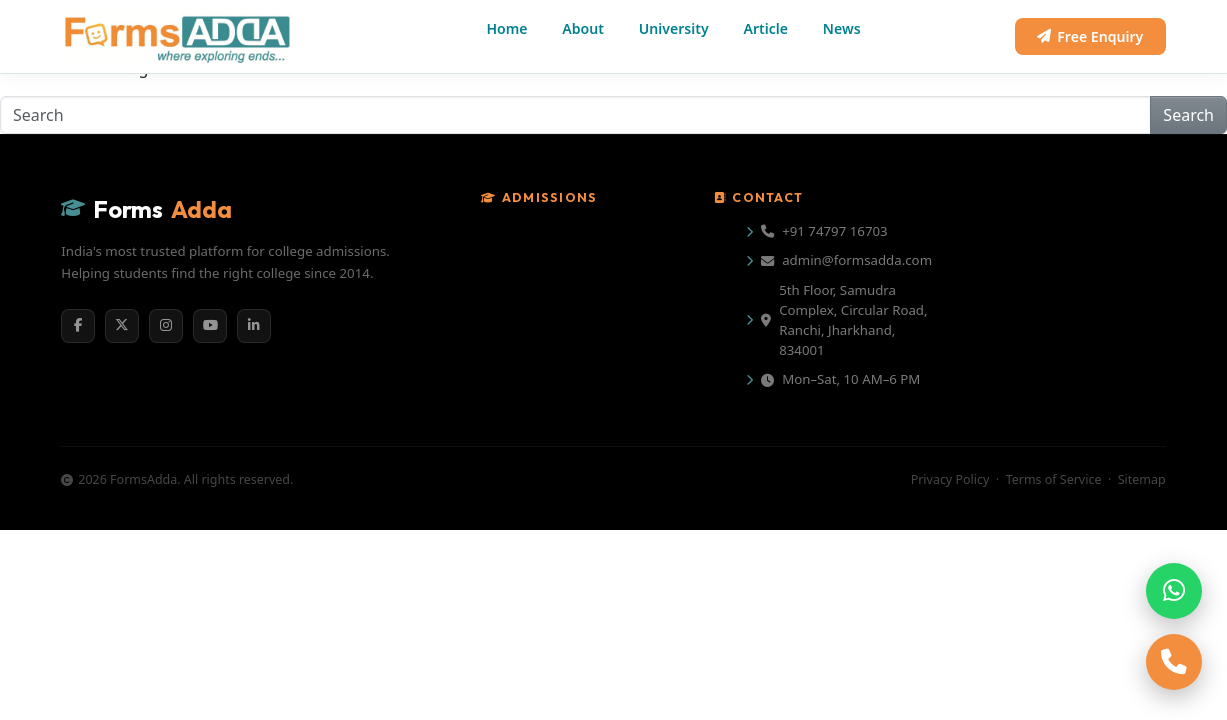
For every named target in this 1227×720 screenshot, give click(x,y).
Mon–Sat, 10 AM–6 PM (840, 379)
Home (506, 28)
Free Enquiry (1090, 36)
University (674, 28)
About (583, 28)
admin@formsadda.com (846, 260)
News (842, 28)
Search (1188, 115)
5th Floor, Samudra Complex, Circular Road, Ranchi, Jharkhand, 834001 (844, 320)
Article (766, 28)
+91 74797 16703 (824, 231)
